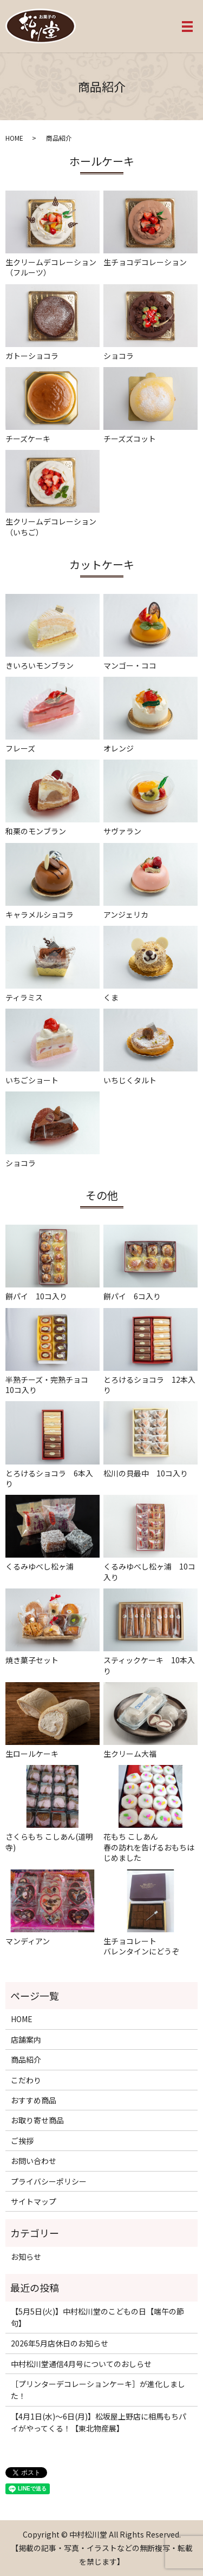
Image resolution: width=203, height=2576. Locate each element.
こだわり (26, 2080)
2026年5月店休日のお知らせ (59, 2343)
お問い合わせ (33, 2160)
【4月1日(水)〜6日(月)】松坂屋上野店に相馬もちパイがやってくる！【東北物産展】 (98, 2422)
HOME (14, 137)
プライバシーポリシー (49, 2181)
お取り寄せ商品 (37, 2120)
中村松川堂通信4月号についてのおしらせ (81, 2363)
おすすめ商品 (33, 2100)
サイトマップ (33, 2201)
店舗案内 (26, 2039)
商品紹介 (26, 2059)
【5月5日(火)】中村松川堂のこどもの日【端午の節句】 (97, 2317)
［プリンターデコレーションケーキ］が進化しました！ (98, 2389)
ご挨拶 (22, 2140)
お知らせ (26, 2256)
